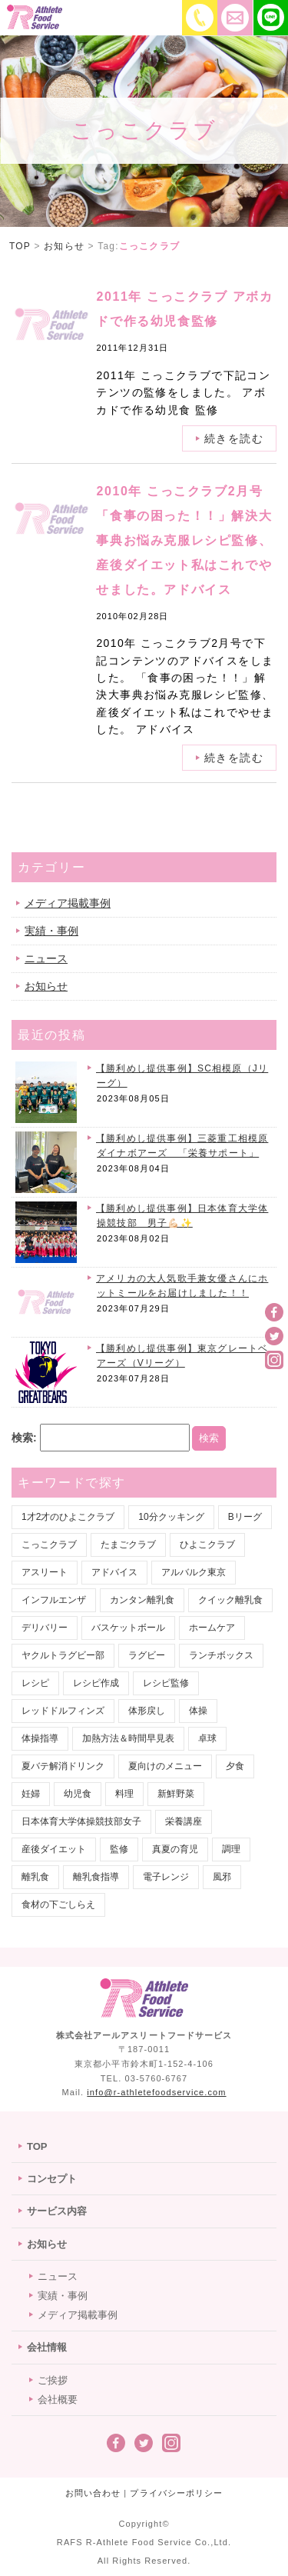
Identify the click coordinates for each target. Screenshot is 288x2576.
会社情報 (47, 2347)
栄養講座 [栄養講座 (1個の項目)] (183, 1821)
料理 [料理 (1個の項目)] (124, 1793)
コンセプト (52, 2178)
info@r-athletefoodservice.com (156, 2092)
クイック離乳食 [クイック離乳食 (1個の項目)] (230, 1600)
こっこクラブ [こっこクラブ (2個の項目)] (49, 1544)
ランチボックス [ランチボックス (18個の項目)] (221, 1655)
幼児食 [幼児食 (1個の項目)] (77, 1793)
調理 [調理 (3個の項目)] (231, 1849)
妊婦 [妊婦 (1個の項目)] (31, 1793)
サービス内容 (57, 2211)
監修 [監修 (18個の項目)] (119, 1849)
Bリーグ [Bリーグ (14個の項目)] (245, 1516)
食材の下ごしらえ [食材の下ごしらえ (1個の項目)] (58, 1904)
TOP (37, 2146)
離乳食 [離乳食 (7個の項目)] (35, 1876)
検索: (24, 1437)
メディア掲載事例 (68, 903)
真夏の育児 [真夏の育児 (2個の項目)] (175, 1849)
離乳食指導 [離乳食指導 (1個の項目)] (96, 1876)
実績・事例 (51, 931)
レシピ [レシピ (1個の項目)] (35, 1683)
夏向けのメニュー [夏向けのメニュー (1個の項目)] (165, 1766)
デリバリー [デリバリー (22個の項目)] (45, 1627)
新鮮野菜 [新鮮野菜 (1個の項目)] (175, 1793)
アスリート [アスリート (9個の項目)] (45, 1572)
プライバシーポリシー (176, 2493)
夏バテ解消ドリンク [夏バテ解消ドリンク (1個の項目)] (63, 1766)
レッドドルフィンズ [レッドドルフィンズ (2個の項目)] (63, 1710)
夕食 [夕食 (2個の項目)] (235, 1766)
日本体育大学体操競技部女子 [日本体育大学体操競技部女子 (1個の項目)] (81, 1821)
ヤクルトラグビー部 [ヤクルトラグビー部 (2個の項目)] (63, 1655)
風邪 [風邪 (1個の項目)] (222, 1876)
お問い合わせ (93, 2493)
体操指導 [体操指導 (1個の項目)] (40, 1738)
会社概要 (58, 2399)
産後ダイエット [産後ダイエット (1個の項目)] (54, 1849)
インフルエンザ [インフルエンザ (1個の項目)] (54, 1600)
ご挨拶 (53, 2380)
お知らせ (46, 986)
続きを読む (233, 757)
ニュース (46, 958)
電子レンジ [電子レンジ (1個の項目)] (166, 1876)
